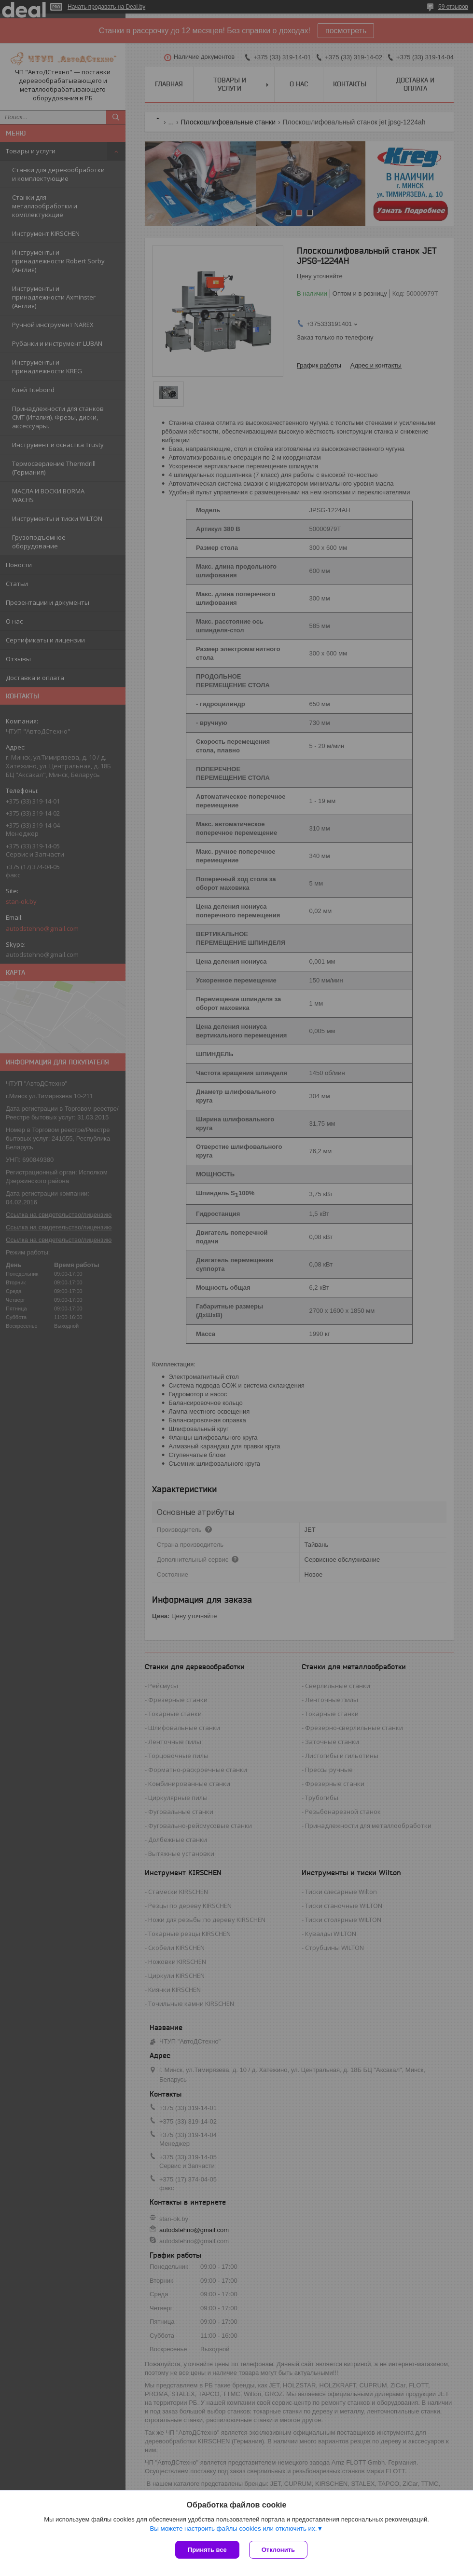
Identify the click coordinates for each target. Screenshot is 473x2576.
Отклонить (278, 2549)
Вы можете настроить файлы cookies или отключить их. (233, 2528)
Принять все (207, 2549)
